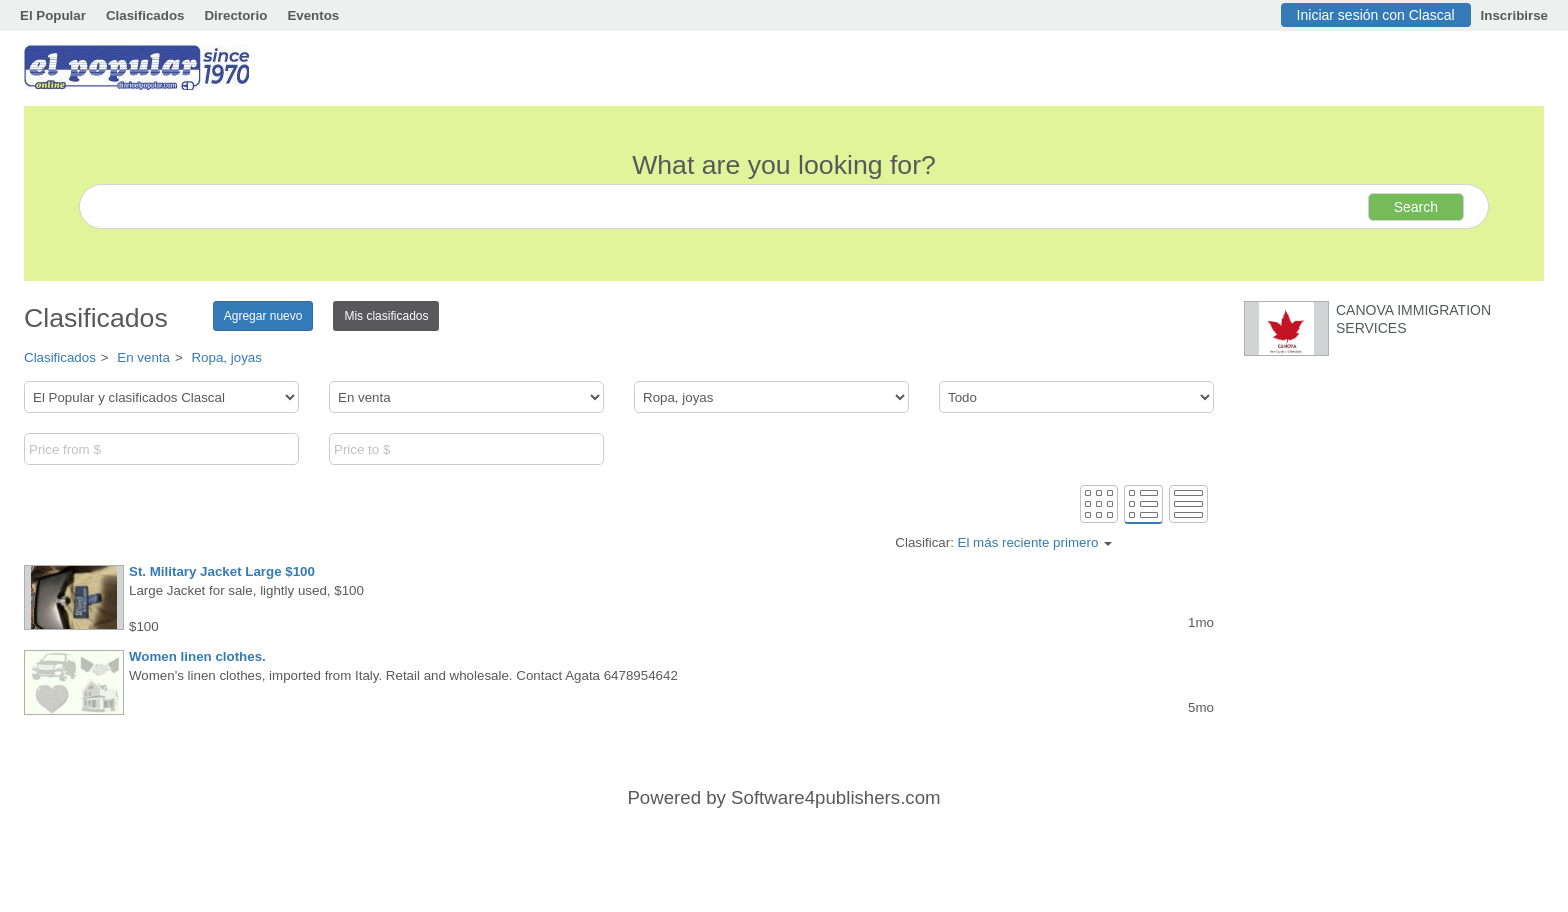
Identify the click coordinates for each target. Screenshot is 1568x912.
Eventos (313, 15)
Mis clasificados (386, 316)
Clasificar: (1003, 542)
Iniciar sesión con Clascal (1376, 15)
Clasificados (145, 15)
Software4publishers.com (835, 797)
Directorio (235, 15)
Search (1416, 207)
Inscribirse (1514, 15)
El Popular (53, 15)
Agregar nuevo (263, 316)
